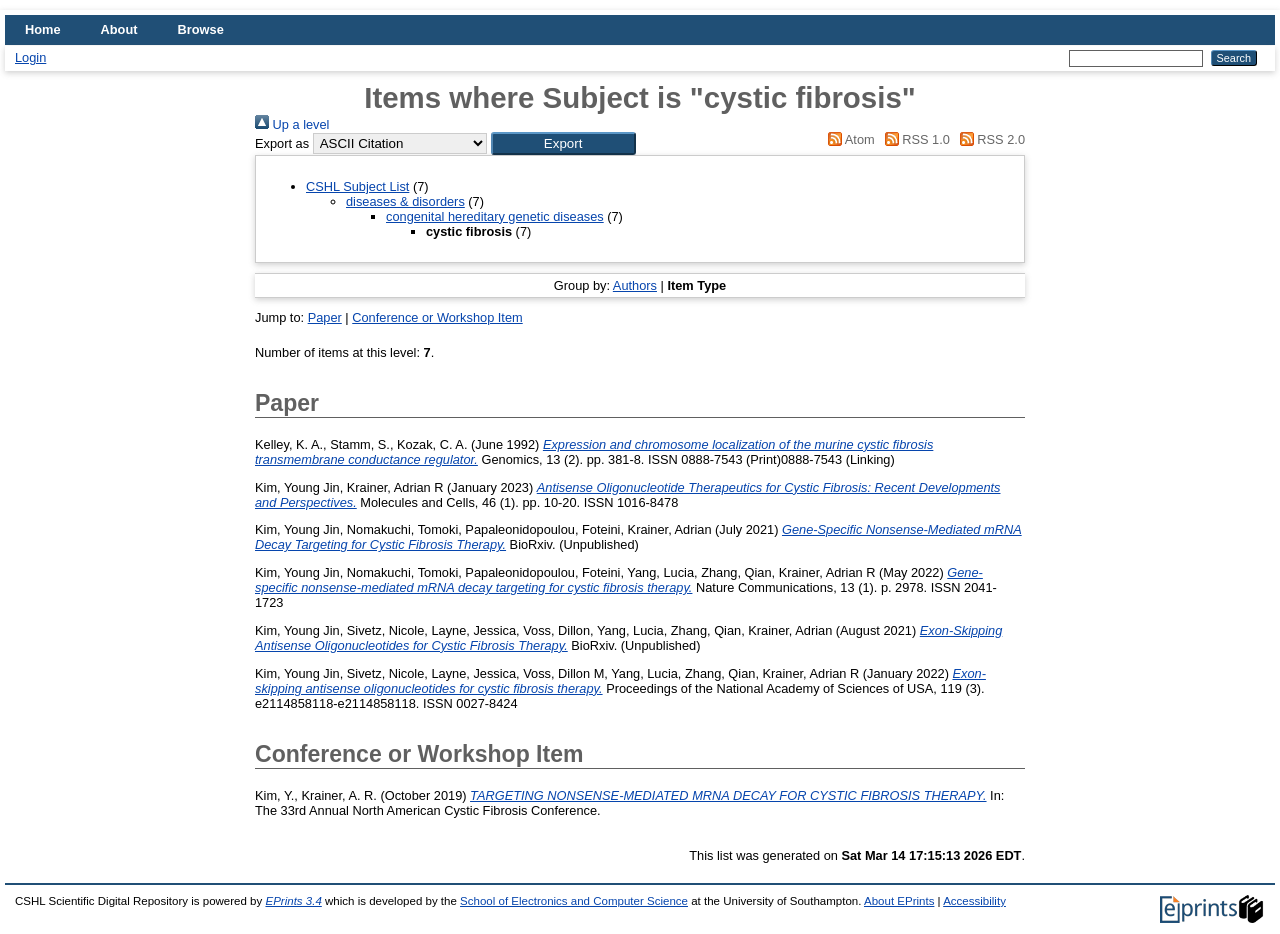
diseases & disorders (405, 201)
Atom (848, 139)
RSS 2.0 (989, 139)
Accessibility (974, 901)
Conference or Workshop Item (437, 317)
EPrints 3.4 (293, 901)
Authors (635, 285)
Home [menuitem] (43, 29)
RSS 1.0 (914, 139)
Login (30, 57)
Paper (325, 317)
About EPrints (899, 901)
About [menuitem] (119, 29)
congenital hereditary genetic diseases (495, 216)
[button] (563, 143)
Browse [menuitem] (201, 29)
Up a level (292, 124)
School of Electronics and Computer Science (574, 901)
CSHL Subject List (357, 186)
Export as (282, 143)
